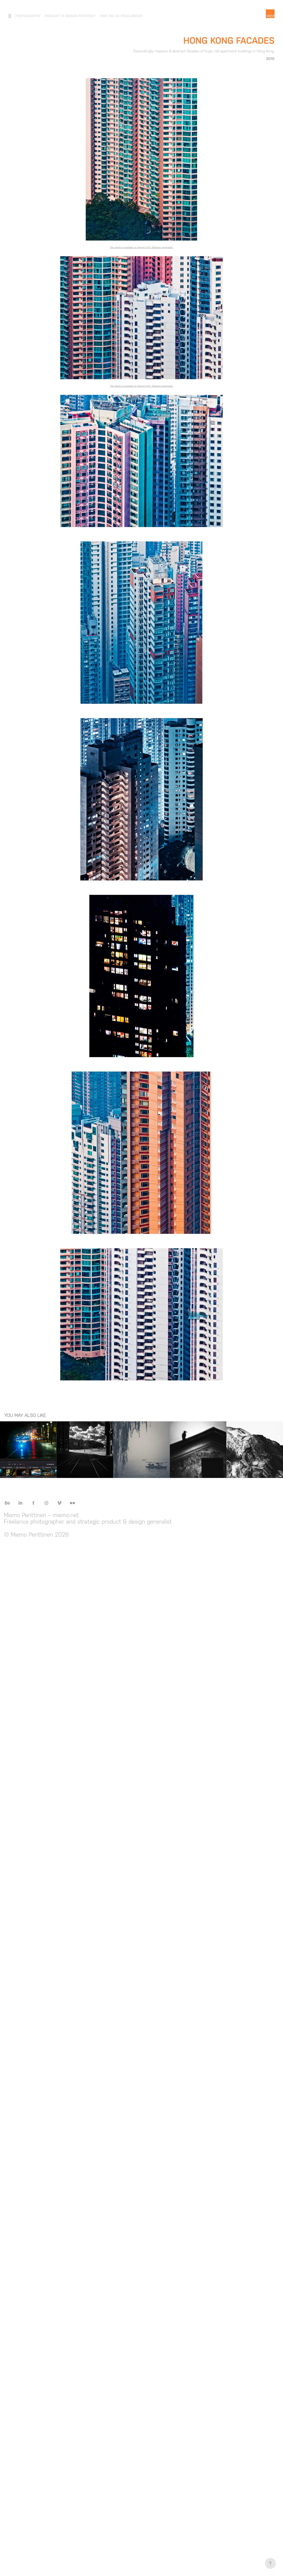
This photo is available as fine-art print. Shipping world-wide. (141, 247)
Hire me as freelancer (121, 16)
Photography (28, 16)
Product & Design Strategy (70, 16)
